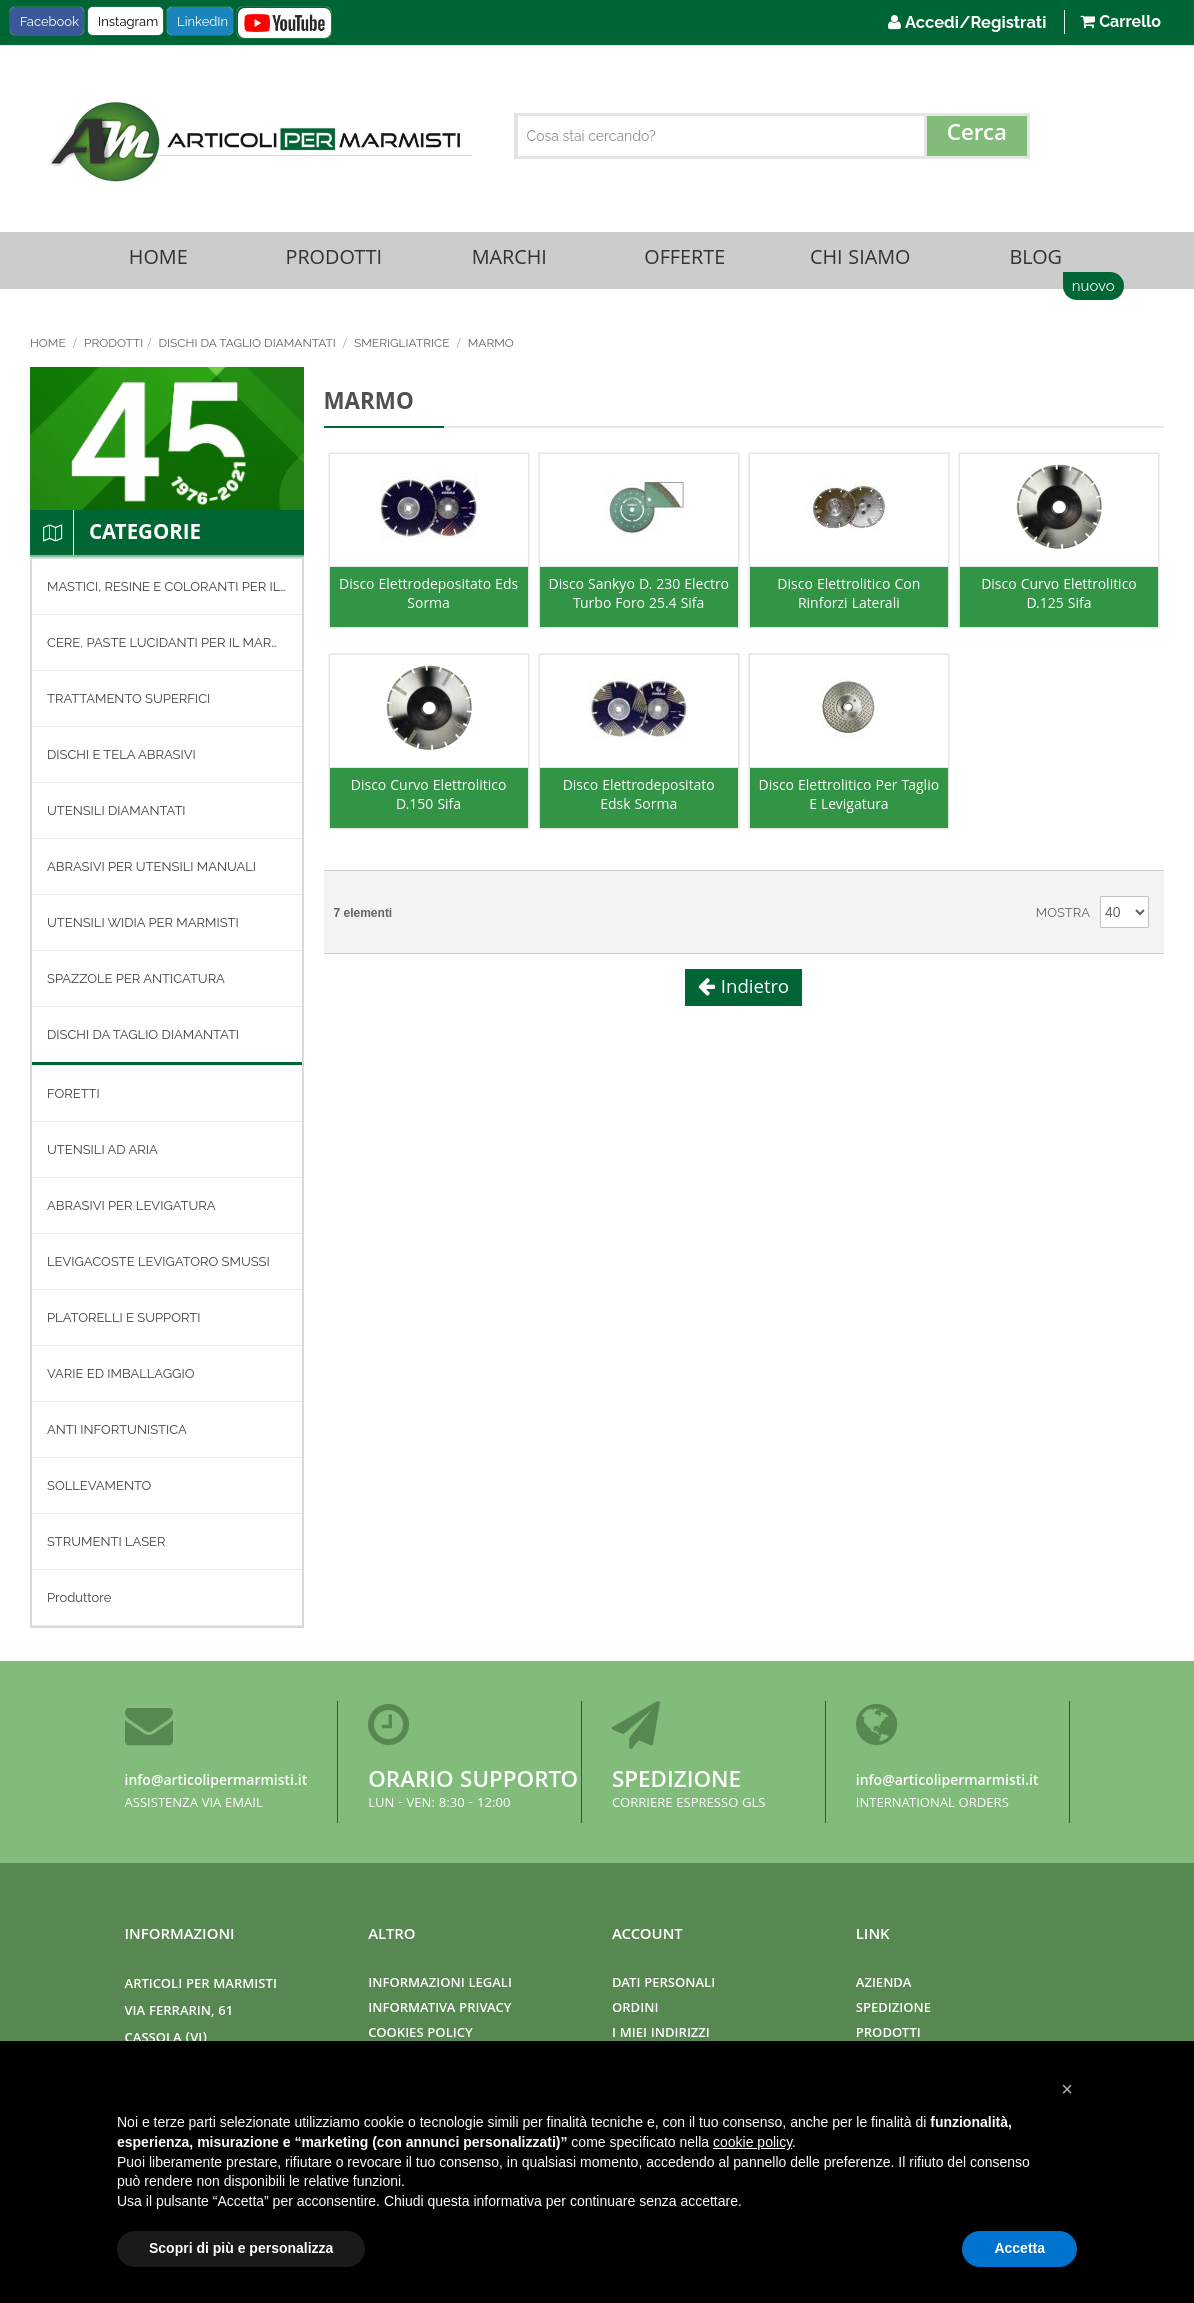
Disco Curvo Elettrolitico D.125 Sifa (1059, 600)
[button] (1067, 2089)
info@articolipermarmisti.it (216, 1782)
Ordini (635, 2009)
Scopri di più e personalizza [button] (241, 2248)
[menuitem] (167, 589)
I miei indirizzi (661, 2034)
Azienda (884, 1984)
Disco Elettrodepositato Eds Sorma (428, 600)
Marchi (509, 261)
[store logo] (258, 141)
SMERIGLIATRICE (403, 346)
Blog (1036, 261)
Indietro (752, 992)
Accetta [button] (1019, 2248)
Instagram (128, 21)
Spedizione (676, 1782)
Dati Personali (663, 1984)
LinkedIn (202, 21)
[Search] (977, 136)
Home (158, 261)
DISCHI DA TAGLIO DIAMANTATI (248, 346)
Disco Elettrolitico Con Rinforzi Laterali (848, 600)
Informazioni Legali (440, 1984)
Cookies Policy (420, 2034)
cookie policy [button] (752, 2142)
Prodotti (334, 261)
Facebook (49, 21)
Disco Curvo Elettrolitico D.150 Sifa (429, 801)
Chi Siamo (860, 261)
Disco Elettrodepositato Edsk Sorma (639, 801)
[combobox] (772, 136)
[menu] (167, 1095)
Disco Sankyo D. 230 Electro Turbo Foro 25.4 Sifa (638, 600)
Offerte (685, 261)
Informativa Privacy (439, 2009)
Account (647, 1936)
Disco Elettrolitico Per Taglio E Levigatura (849, 801)
